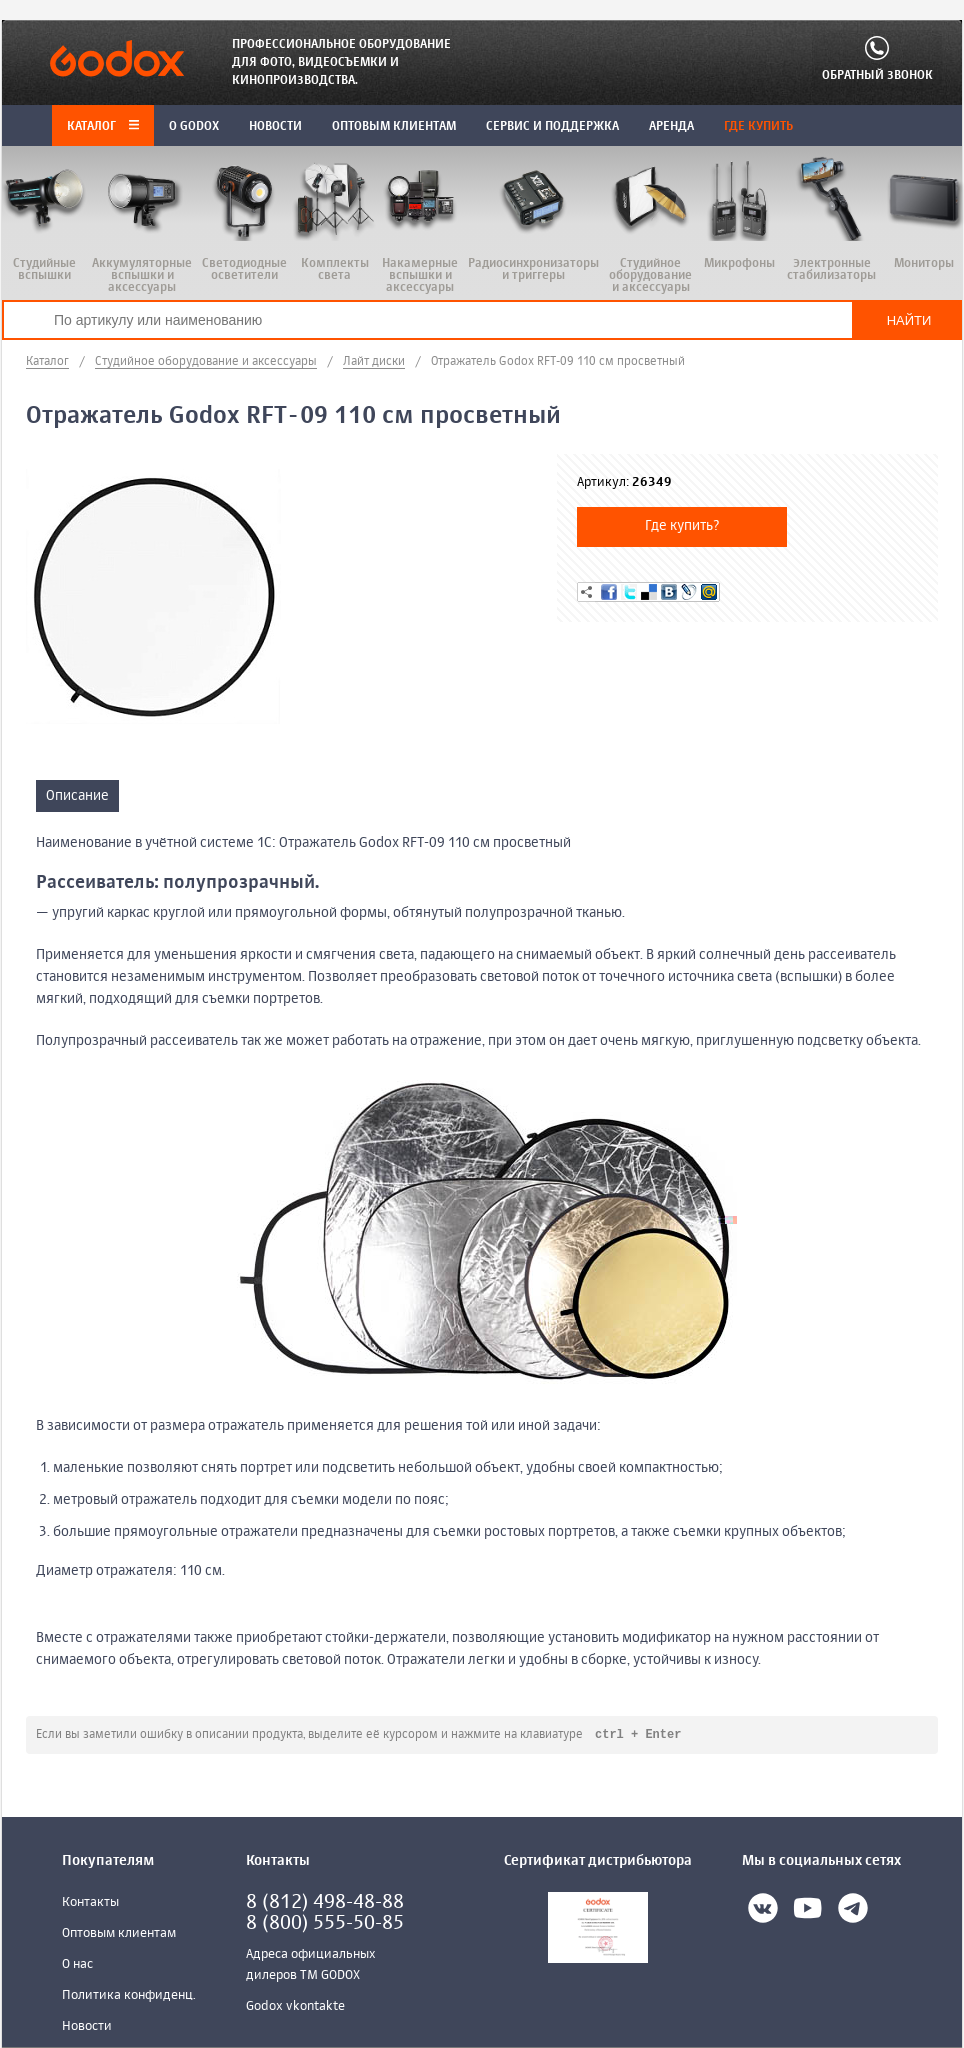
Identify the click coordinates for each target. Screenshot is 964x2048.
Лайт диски (374, 362)
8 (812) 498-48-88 (325, 1903)
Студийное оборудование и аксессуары (206, 362)
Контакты (90, 1903)
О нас (77, 1965)
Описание (77, 796)
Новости (87, 2027)
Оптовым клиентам (119, 1934)
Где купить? (682, 526)
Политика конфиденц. (129, 1996)
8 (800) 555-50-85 (325, 1924)
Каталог (103, 127)
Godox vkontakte (295, 2007)
